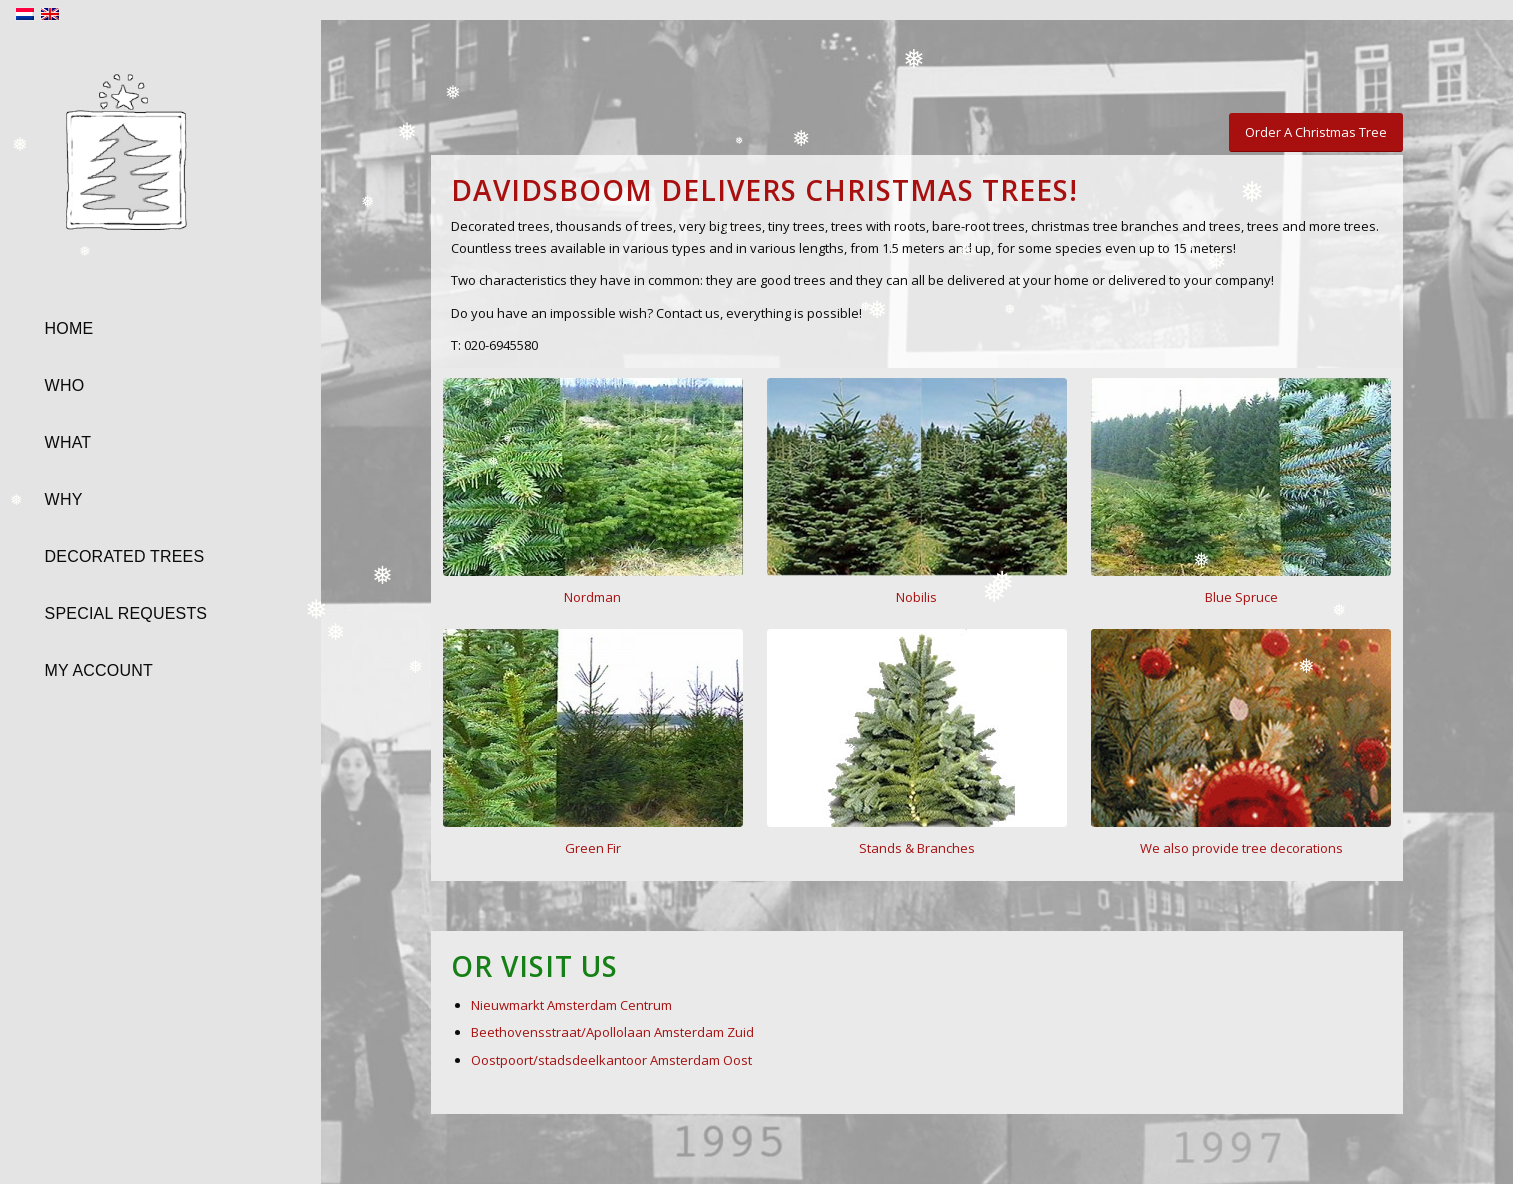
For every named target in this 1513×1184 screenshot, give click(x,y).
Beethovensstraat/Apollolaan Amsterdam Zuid (612, 1032)
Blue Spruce (1241, 597)
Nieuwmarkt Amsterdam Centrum (571, 1005)
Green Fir (593, 848)
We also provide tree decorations (1241, 848)
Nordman (592, 597)
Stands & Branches (917, 848)
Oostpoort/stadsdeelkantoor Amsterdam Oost (611, 1060)
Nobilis (916, 597)
